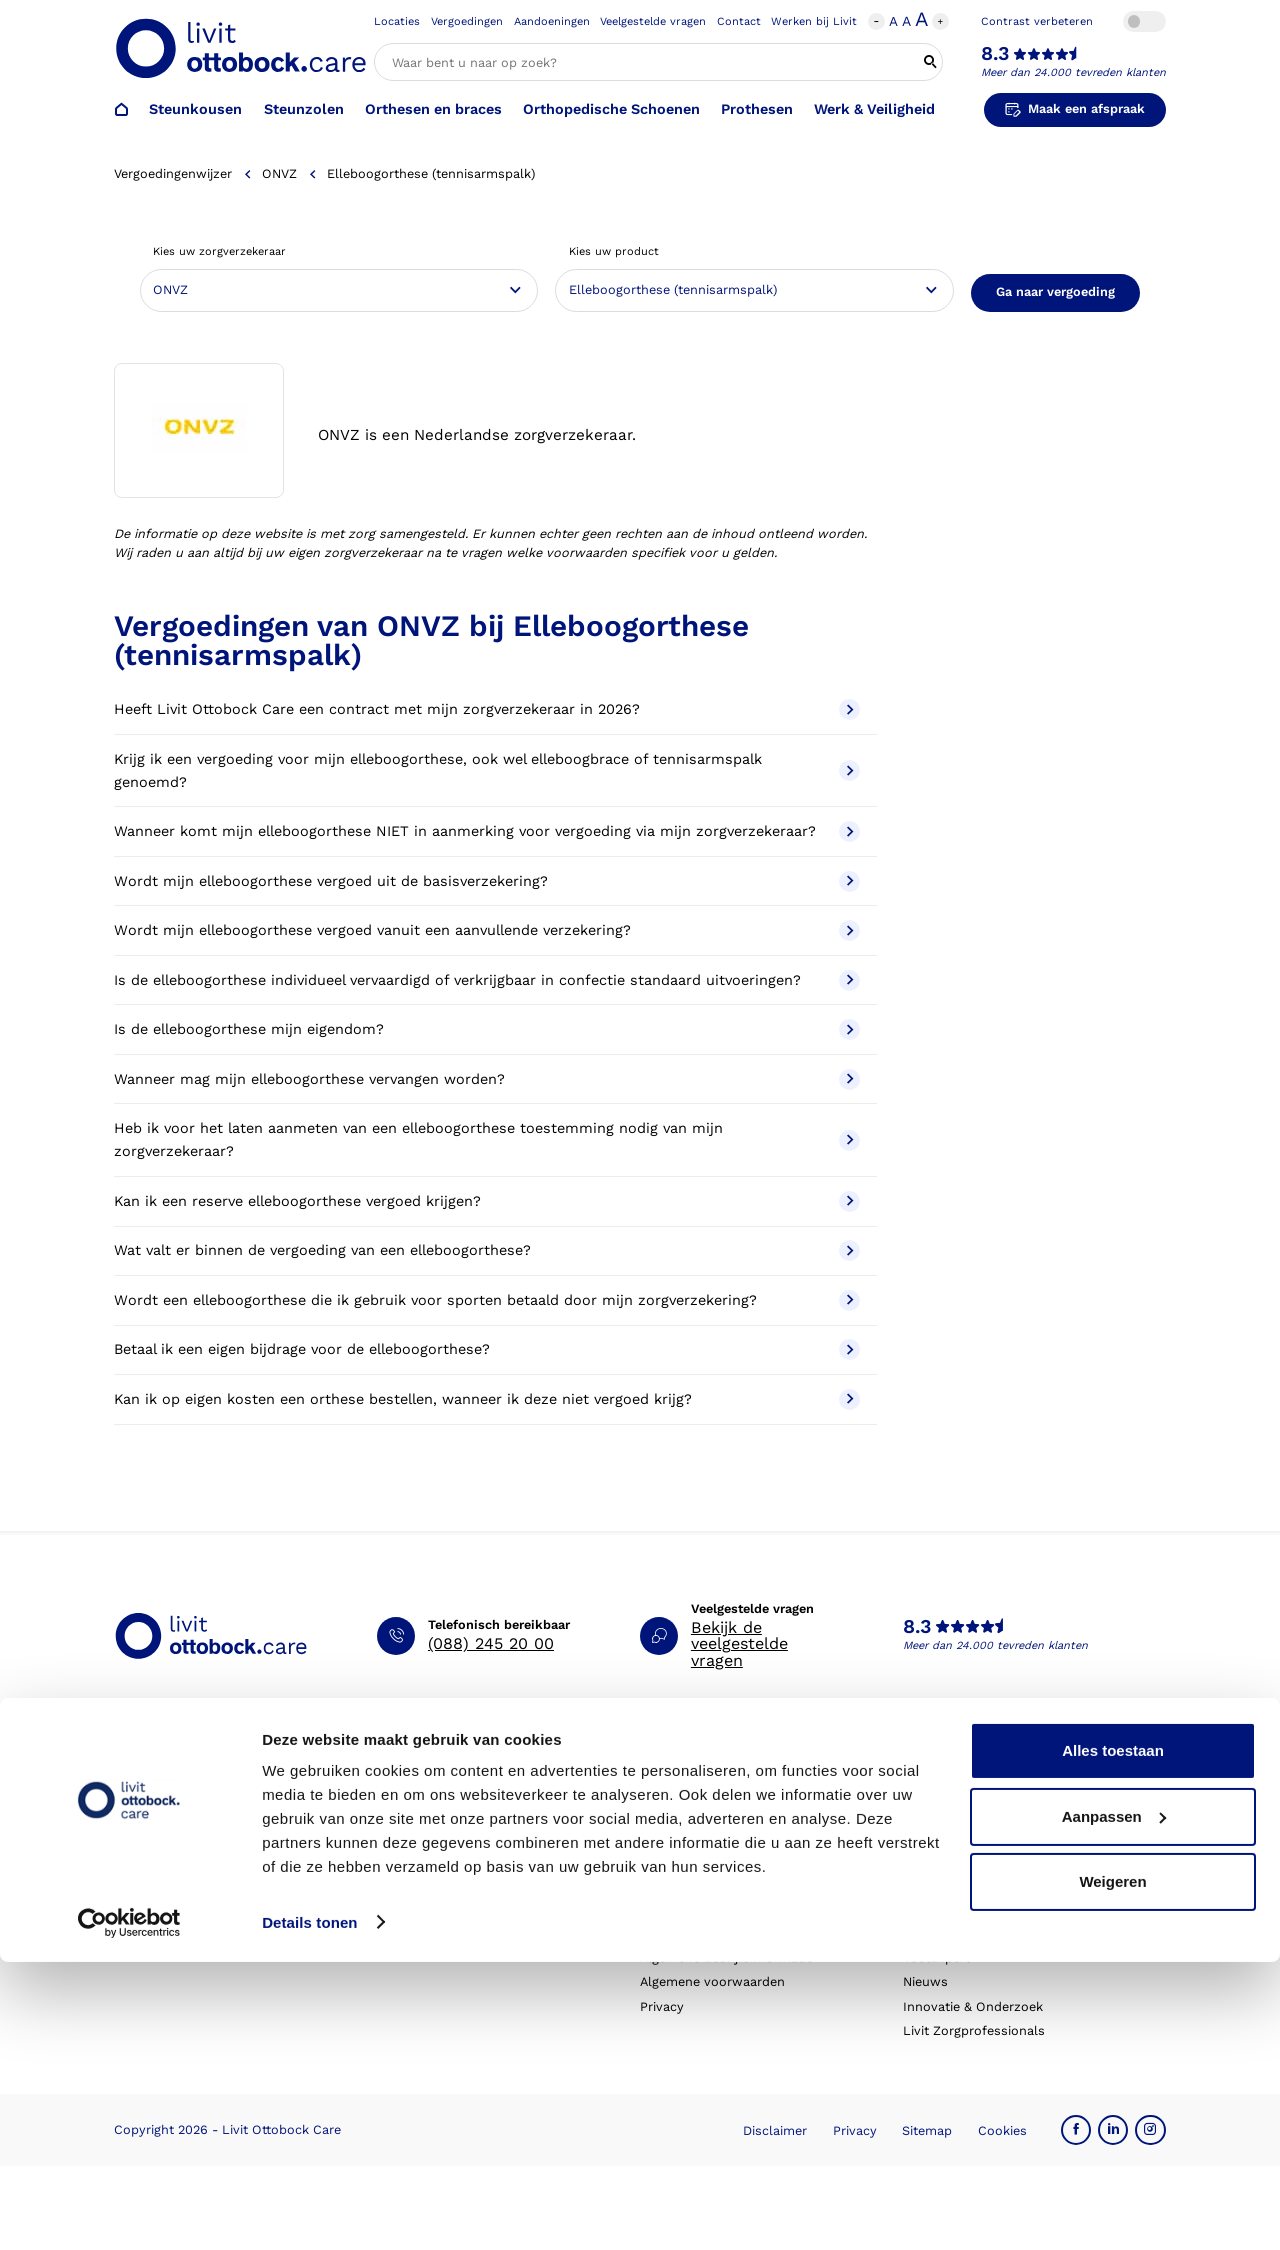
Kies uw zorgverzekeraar (219, 251)
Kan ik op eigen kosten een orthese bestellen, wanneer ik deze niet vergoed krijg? (487, 1399)
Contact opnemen (432, 1859)
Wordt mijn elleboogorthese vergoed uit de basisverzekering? (487, 881)
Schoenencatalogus (700, 1786)
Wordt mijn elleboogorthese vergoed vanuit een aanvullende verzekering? (487, 930)
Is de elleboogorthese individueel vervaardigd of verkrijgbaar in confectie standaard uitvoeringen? (487, 980)
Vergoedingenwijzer (173, 173)
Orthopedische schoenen (191, 1835)
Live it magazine (689, 1908)
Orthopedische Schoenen (611, 109)
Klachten (404, 1908)
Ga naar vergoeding (1055, 291)
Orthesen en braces (433, 109)
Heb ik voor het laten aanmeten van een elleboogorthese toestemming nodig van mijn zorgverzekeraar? (487, 1140)
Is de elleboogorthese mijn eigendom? (487, 1029)
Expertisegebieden (959, 1835)
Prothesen (757, 109)
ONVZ (279, 173)
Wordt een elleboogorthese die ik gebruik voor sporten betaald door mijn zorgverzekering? (487, 1300)
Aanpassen (1114, 2104)
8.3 (995, 54)
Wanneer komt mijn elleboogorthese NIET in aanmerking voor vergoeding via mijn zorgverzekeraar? (487, 831)
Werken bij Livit (814, 21)
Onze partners (947, 1884)
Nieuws (925, 1981)
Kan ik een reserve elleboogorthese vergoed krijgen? (487, 1201)
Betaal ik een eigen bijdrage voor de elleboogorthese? (487, 1349)
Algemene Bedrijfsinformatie (726, 1957)
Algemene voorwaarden (712, 1981)
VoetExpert (936, 1957)
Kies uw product (614, 251)
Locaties (397, 21)
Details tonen (309, 2210)
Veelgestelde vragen (653, 21)
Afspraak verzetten (434, 1811)
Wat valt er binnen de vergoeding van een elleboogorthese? (487, 1250)
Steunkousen (195, 109)
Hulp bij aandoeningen (708, 1811)
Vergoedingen (467, 21)
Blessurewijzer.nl (954, 1933)
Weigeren (1112, 2170)
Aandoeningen (552, 21)
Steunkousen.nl (951, 1908)
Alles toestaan (1113, 2039)
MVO (917, 1859)
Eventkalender (684, 1884)
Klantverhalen (682, 1933)
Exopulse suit (156, 1933)
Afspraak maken (426, 1786)
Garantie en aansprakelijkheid (467, 1933)
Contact (739, 21)
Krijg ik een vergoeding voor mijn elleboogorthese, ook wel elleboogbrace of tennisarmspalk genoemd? (487, 771)
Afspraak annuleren (437, 1835)
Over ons (931, 1786)
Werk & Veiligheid (874, 109)
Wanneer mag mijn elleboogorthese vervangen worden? (487, 1079)
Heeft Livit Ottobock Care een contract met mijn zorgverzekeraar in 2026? (487, 709)
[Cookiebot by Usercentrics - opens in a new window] (129, 2211)
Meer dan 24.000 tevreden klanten (1073, 72)
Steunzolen (304, 109)
